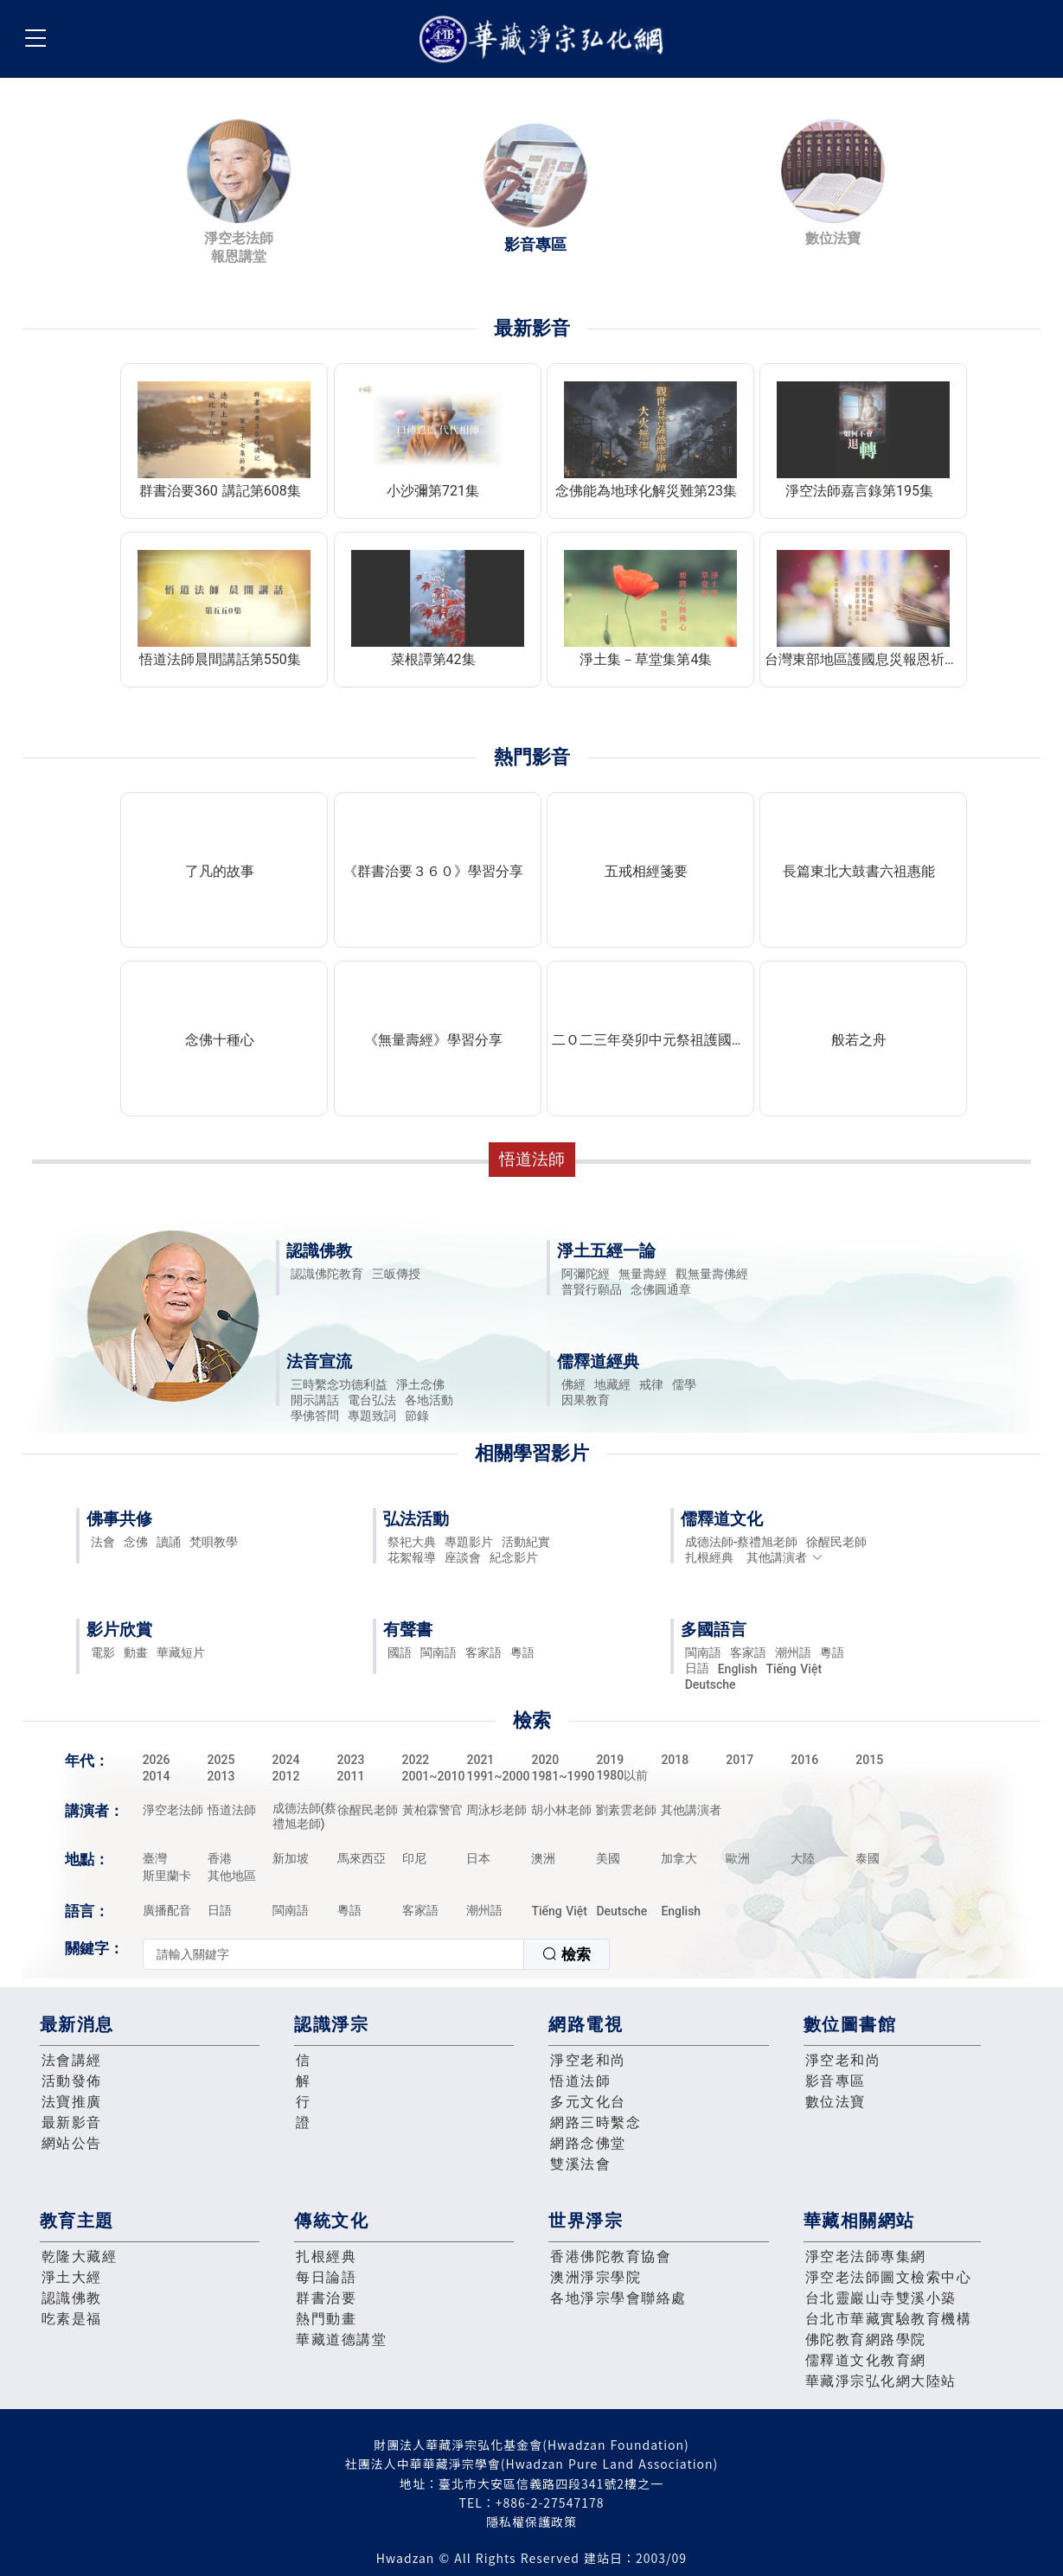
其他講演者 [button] (784, 1557)
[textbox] (333, 1954)
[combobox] (376, 1954)
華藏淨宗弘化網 (544, 39)
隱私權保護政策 (531, 2521)
